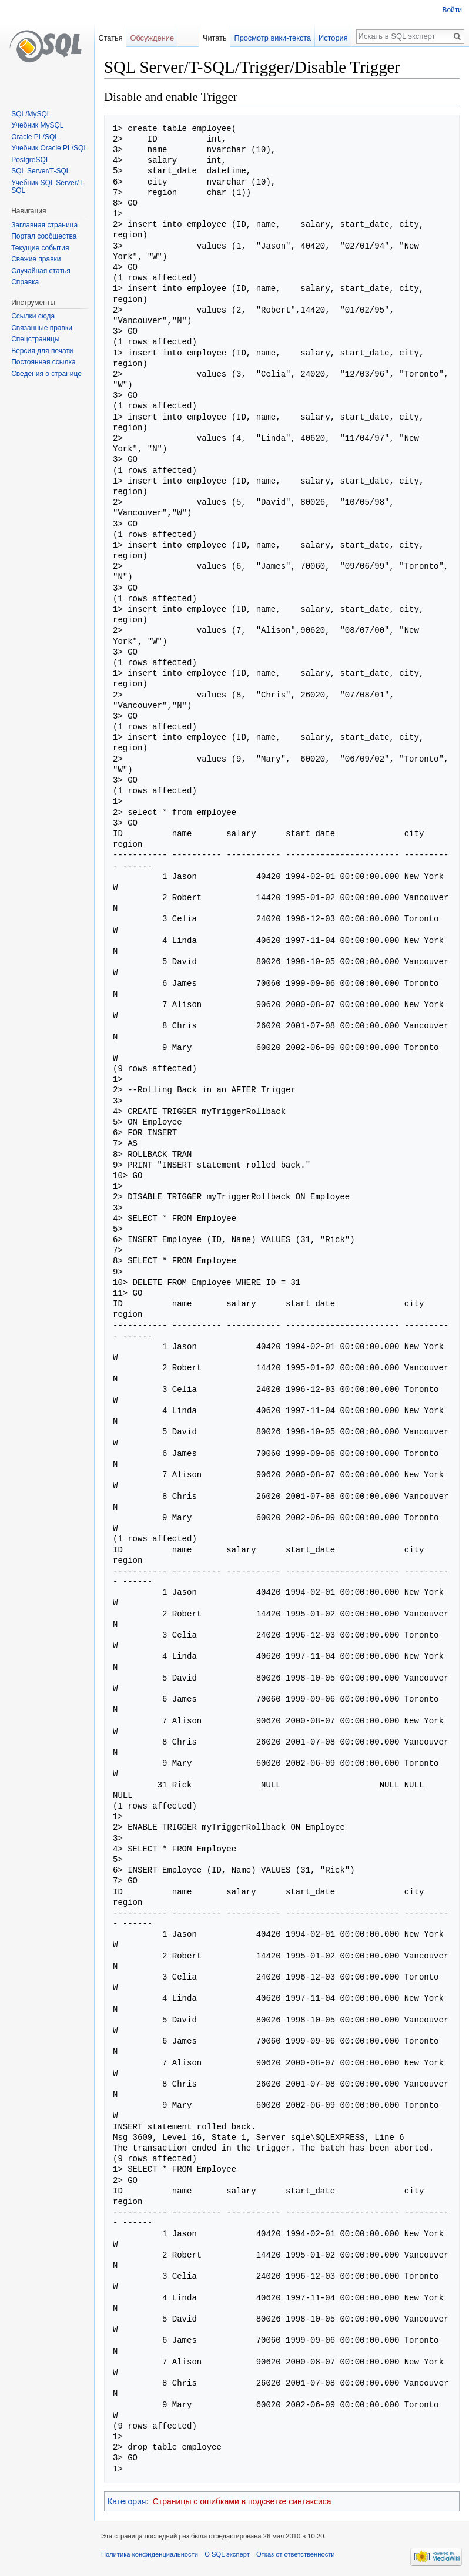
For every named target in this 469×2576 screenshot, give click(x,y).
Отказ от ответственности (295, 2554)
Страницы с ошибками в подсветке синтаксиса (242, 2501)
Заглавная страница (44, 225)
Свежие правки (36, 259)
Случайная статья (40, 271)
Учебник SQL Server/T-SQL (48, 187)
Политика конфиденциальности (149, 2554)
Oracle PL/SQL (35, 137)
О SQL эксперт (227, 2554)
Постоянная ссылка (43, 362)
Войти (452, 10)
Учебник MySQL (37, 125)
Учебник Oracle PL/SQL (49, 148)
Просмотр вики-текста (272, 37)
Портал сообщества (43, 236)
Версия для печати (42, 351)
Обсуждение (152, 37)
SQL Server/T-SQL (40, 171)
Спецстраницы (35, 339)
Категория (127, 2501)
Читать (215, 37)
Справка (25, 282)
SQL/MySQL (31, 114)
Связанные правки (41, 328)
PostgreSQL (30, 160)
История (333, 37)
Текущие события (40, 248)
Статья (110, 37)
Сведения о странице (46, 374)
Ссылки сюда (33, 316)
